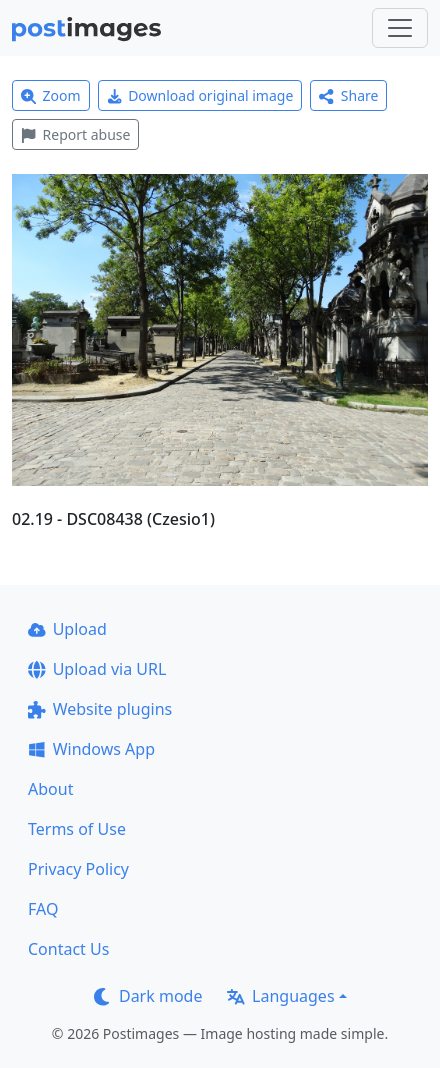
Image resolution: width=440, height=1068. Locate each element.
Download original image (200, 95)
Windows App (91, 749)
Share (348, 95)
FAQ (43, 909)
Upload (67, 629)
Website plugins (100, 709)
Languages (280, 996)
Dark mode (148, 996)
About (50, 789)
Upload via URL (97, 669)
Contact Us (68, 949)
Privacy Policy (78, 869)
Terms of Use (77, 829)
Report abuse (75, 134)
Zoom (51, 95)
